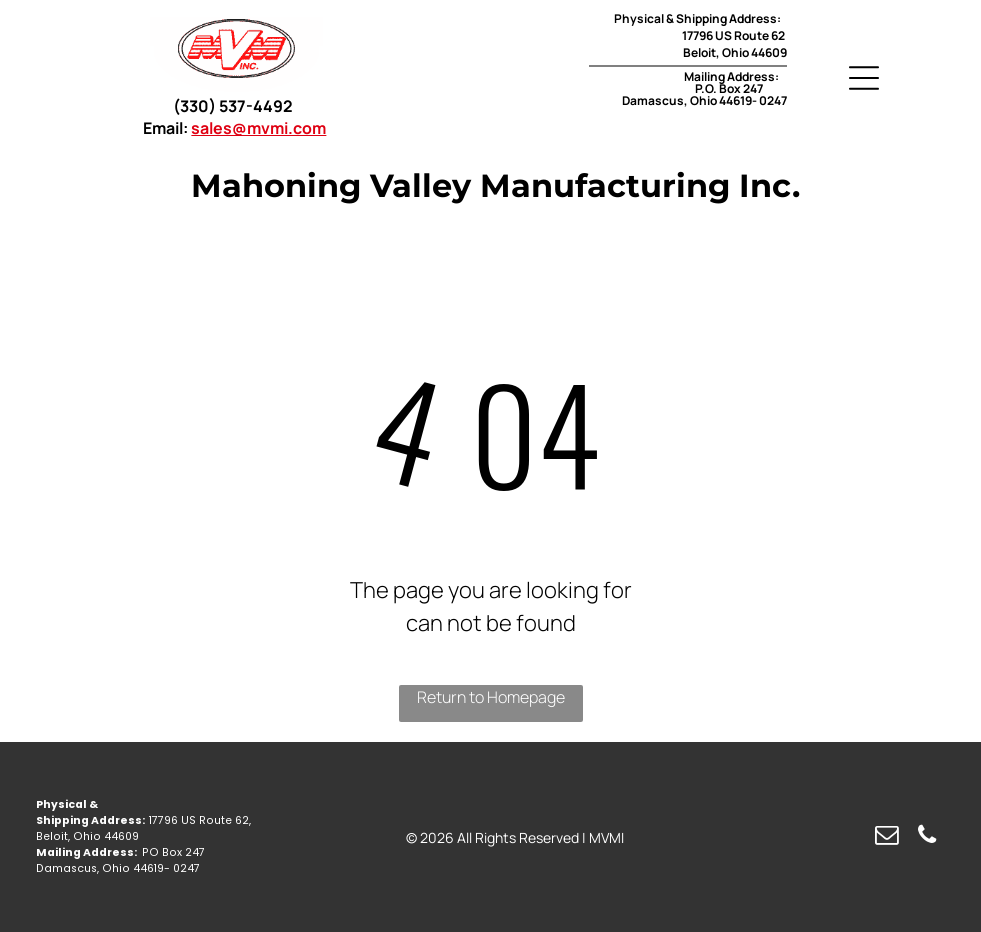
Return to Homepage (491, 697)
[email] (886, 837)
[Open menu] (864, 78)
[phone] (926, 837)
